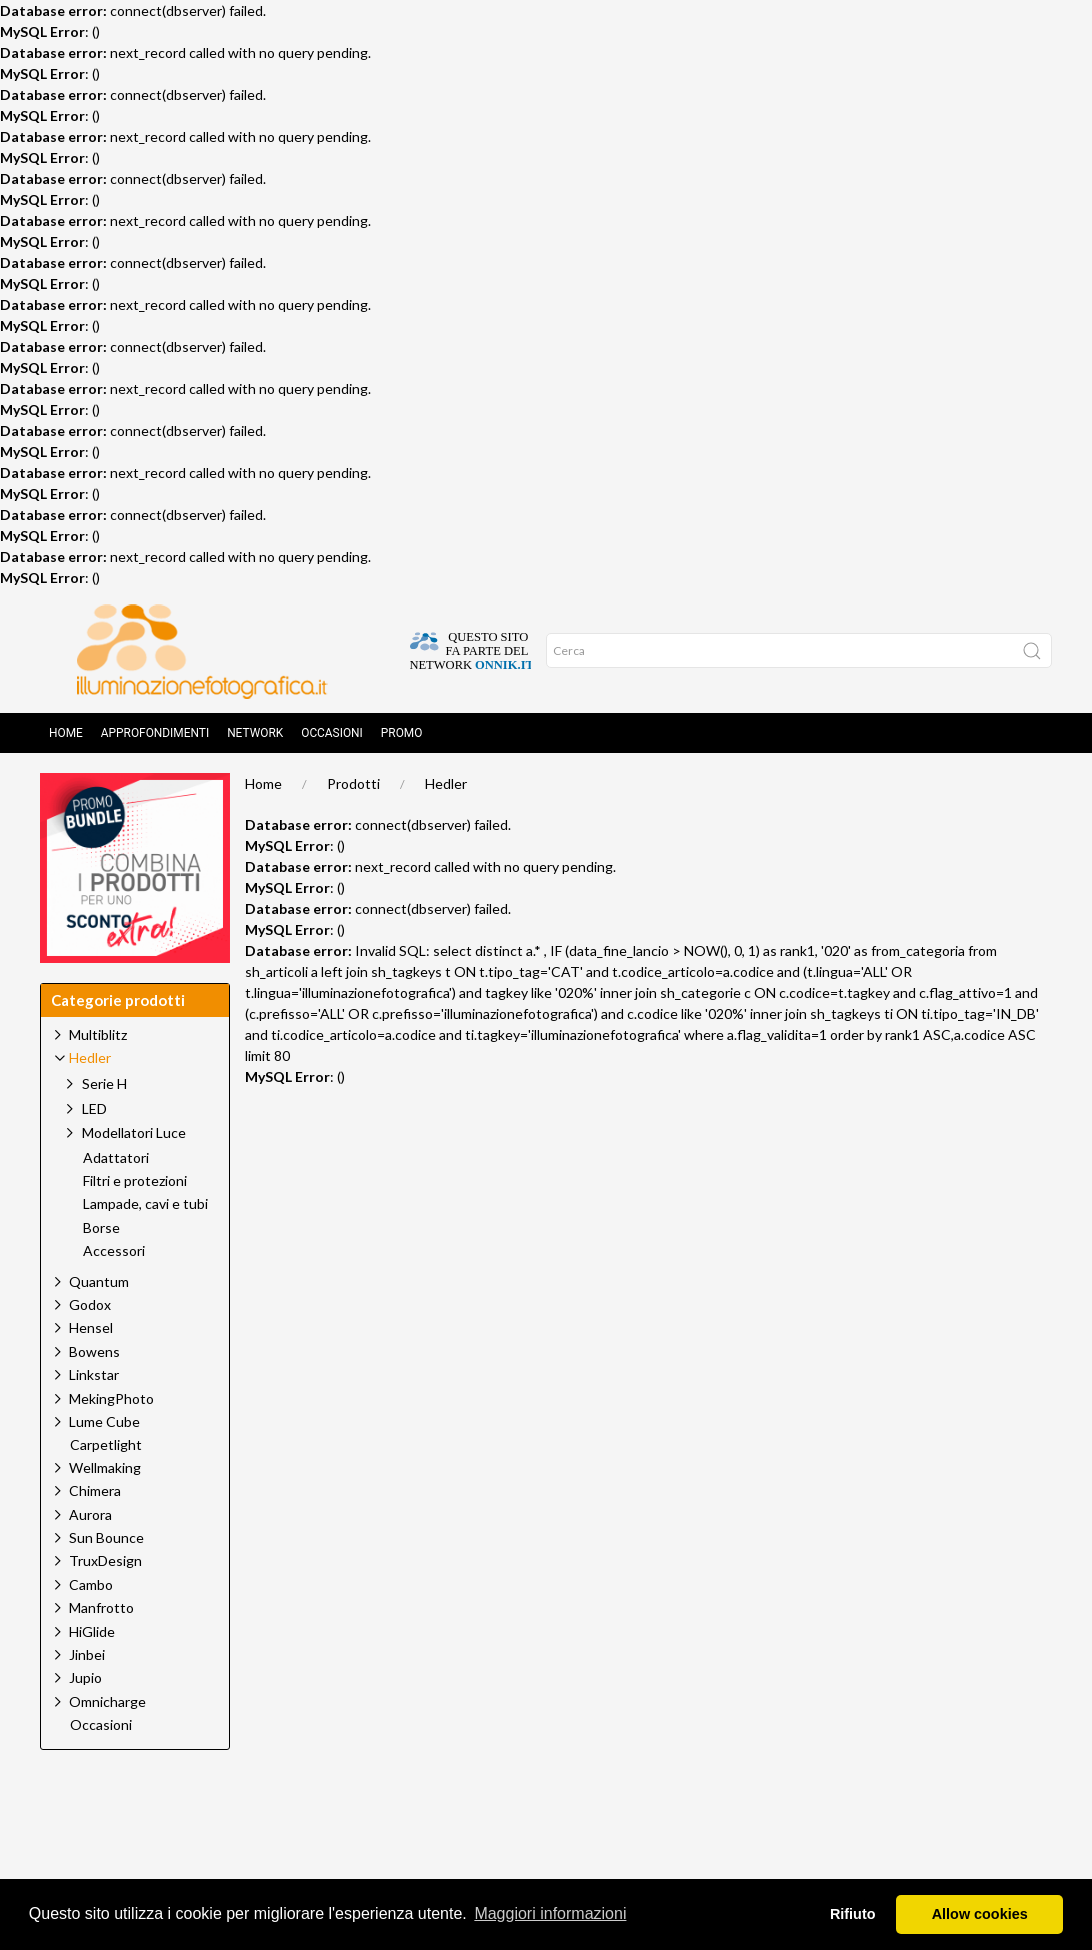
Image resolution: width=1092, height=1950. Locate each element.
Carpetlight (106, 1445)
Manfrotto (101, 1607)
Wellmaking (105, 1467)
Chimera (95, 1490)
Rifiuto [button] (853, 1914)
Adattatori (116, 1158)
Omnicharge (107, 1701)
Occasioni (332, 733)
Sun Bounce (106, 1537)
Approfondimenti (155, 733)
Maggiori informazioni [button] (550, 1913)
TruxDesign (105, 1560)
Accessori (114, 1251)
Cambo (91, 1584)
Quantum (99, 1281)
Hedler (446, 783)
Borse (101, 1228)
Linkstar (94, 1374)
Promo (402, 733)
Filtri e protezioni (135, 1181)
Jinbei (87, 1654)
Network (255, 733)
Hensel (91, 1327)
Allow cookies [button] (980, 1914)
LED (94, 1108)
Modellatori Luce (134, 1132)
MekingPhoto (111, 1398)
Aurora (90, 1514)
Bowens (94, 1351)
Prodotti (353, 783)
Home (66, 733)
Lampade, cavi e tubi (145, 1204)
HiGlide (92, 1631)
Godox (90, 1304)
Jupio (85, 1677)
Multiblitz (98, 1034)
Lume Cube (104, 1421)
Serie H (104, 1083)
